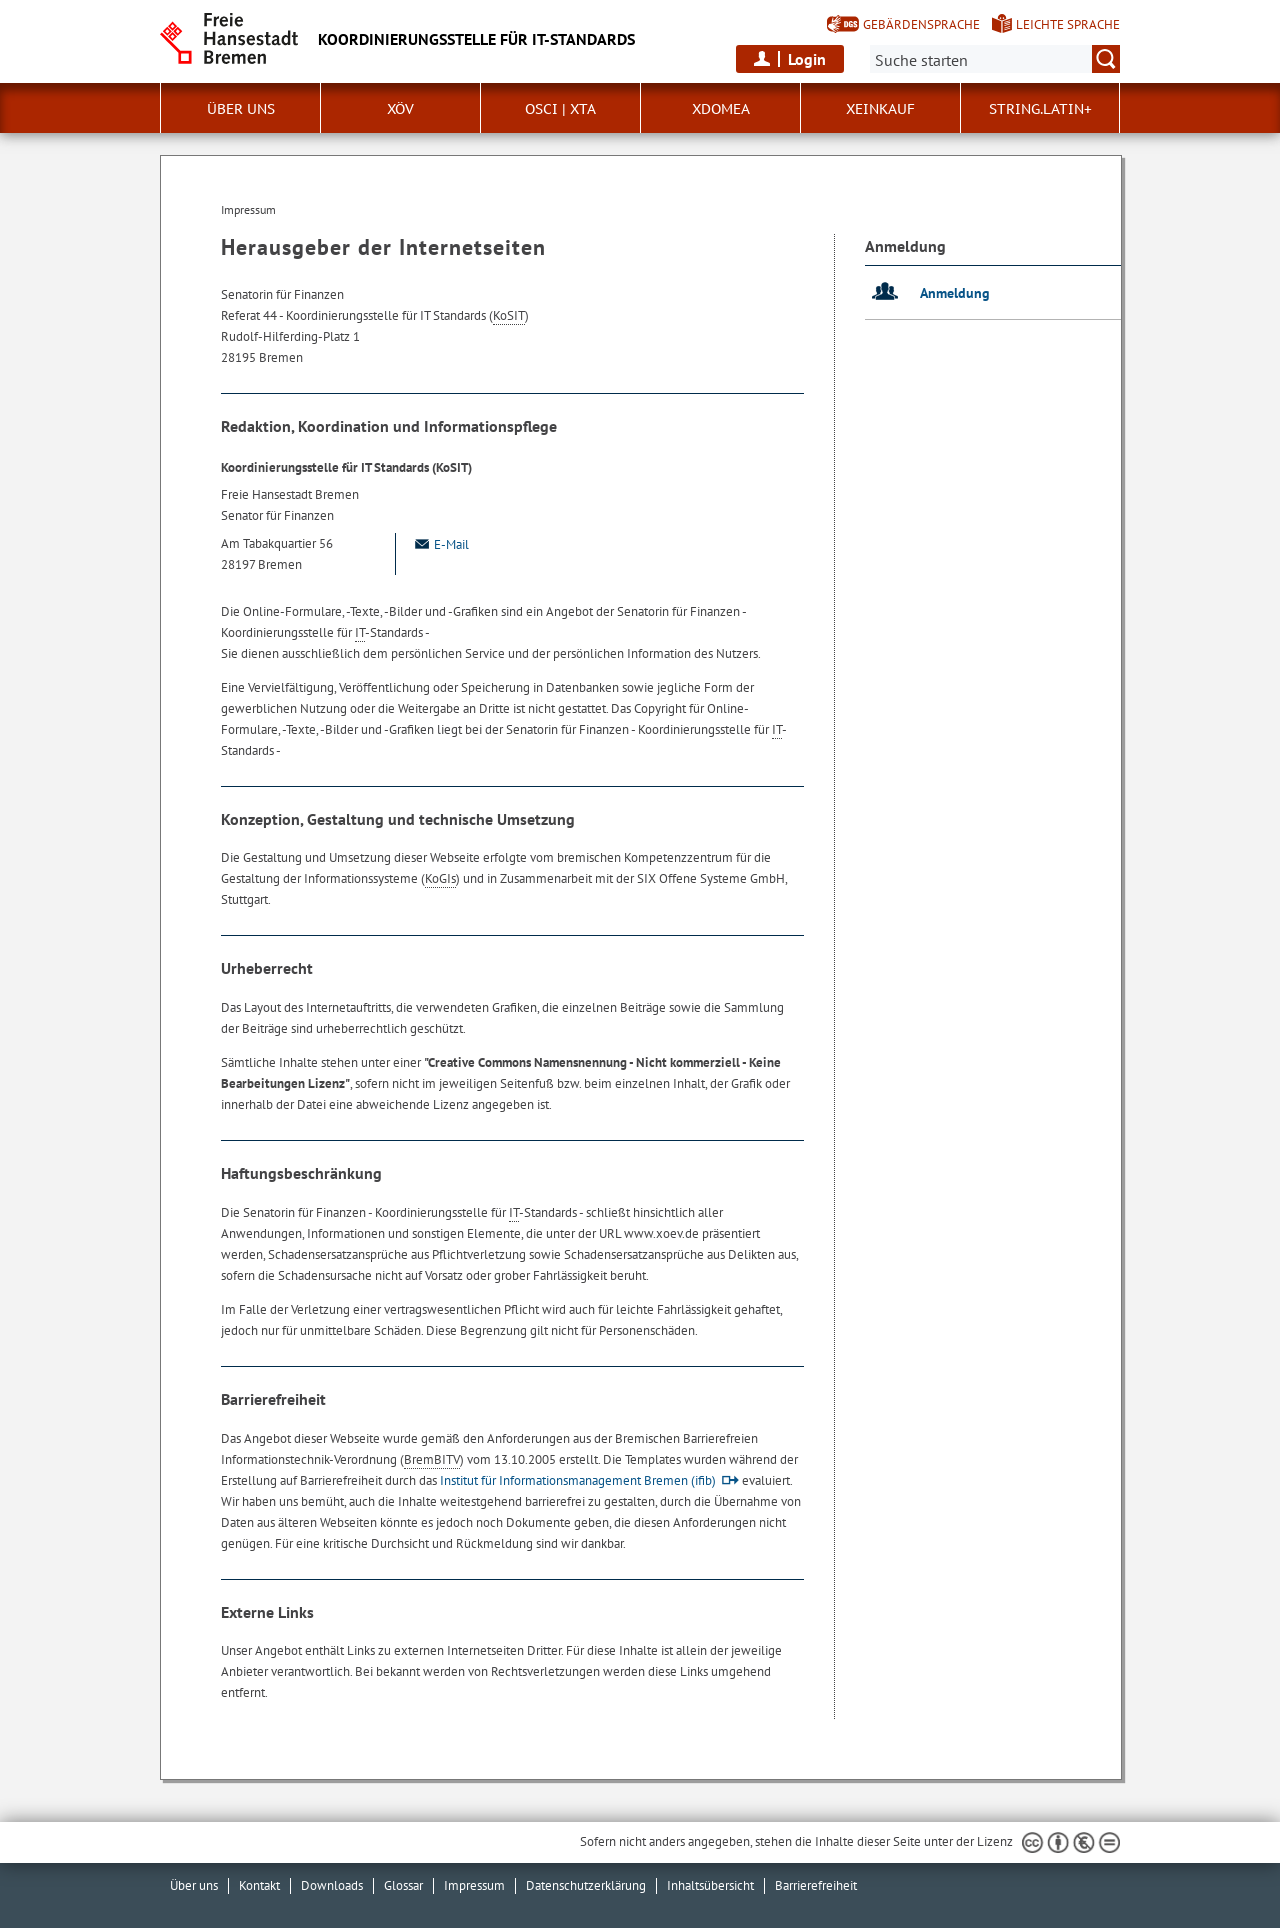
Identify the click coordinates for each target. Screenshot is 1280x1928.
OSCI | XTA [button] (560, 109)
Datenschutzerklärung (586, 1885)
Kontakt (259, 1885)
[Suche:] (995, 59)
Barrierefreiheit (816, 1885)
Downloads (332, 1885)
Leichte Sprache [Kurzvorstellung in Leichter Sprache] (1068, 24)
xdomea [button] (721, 109)
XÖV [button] (400, 109)
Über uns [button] (241, 109)
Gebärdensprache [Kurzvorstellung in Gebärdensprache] (921, 24)
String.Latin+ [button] (1040, 109)
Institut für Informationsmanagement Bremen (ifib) (578, 1480)
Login (807, 59)
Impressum (474, 1885)
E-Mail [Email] (440, 544)
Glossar (403, 1885)
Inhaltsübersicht (710, 1885)
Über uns (194, 1885)
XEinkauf (880, 109)
